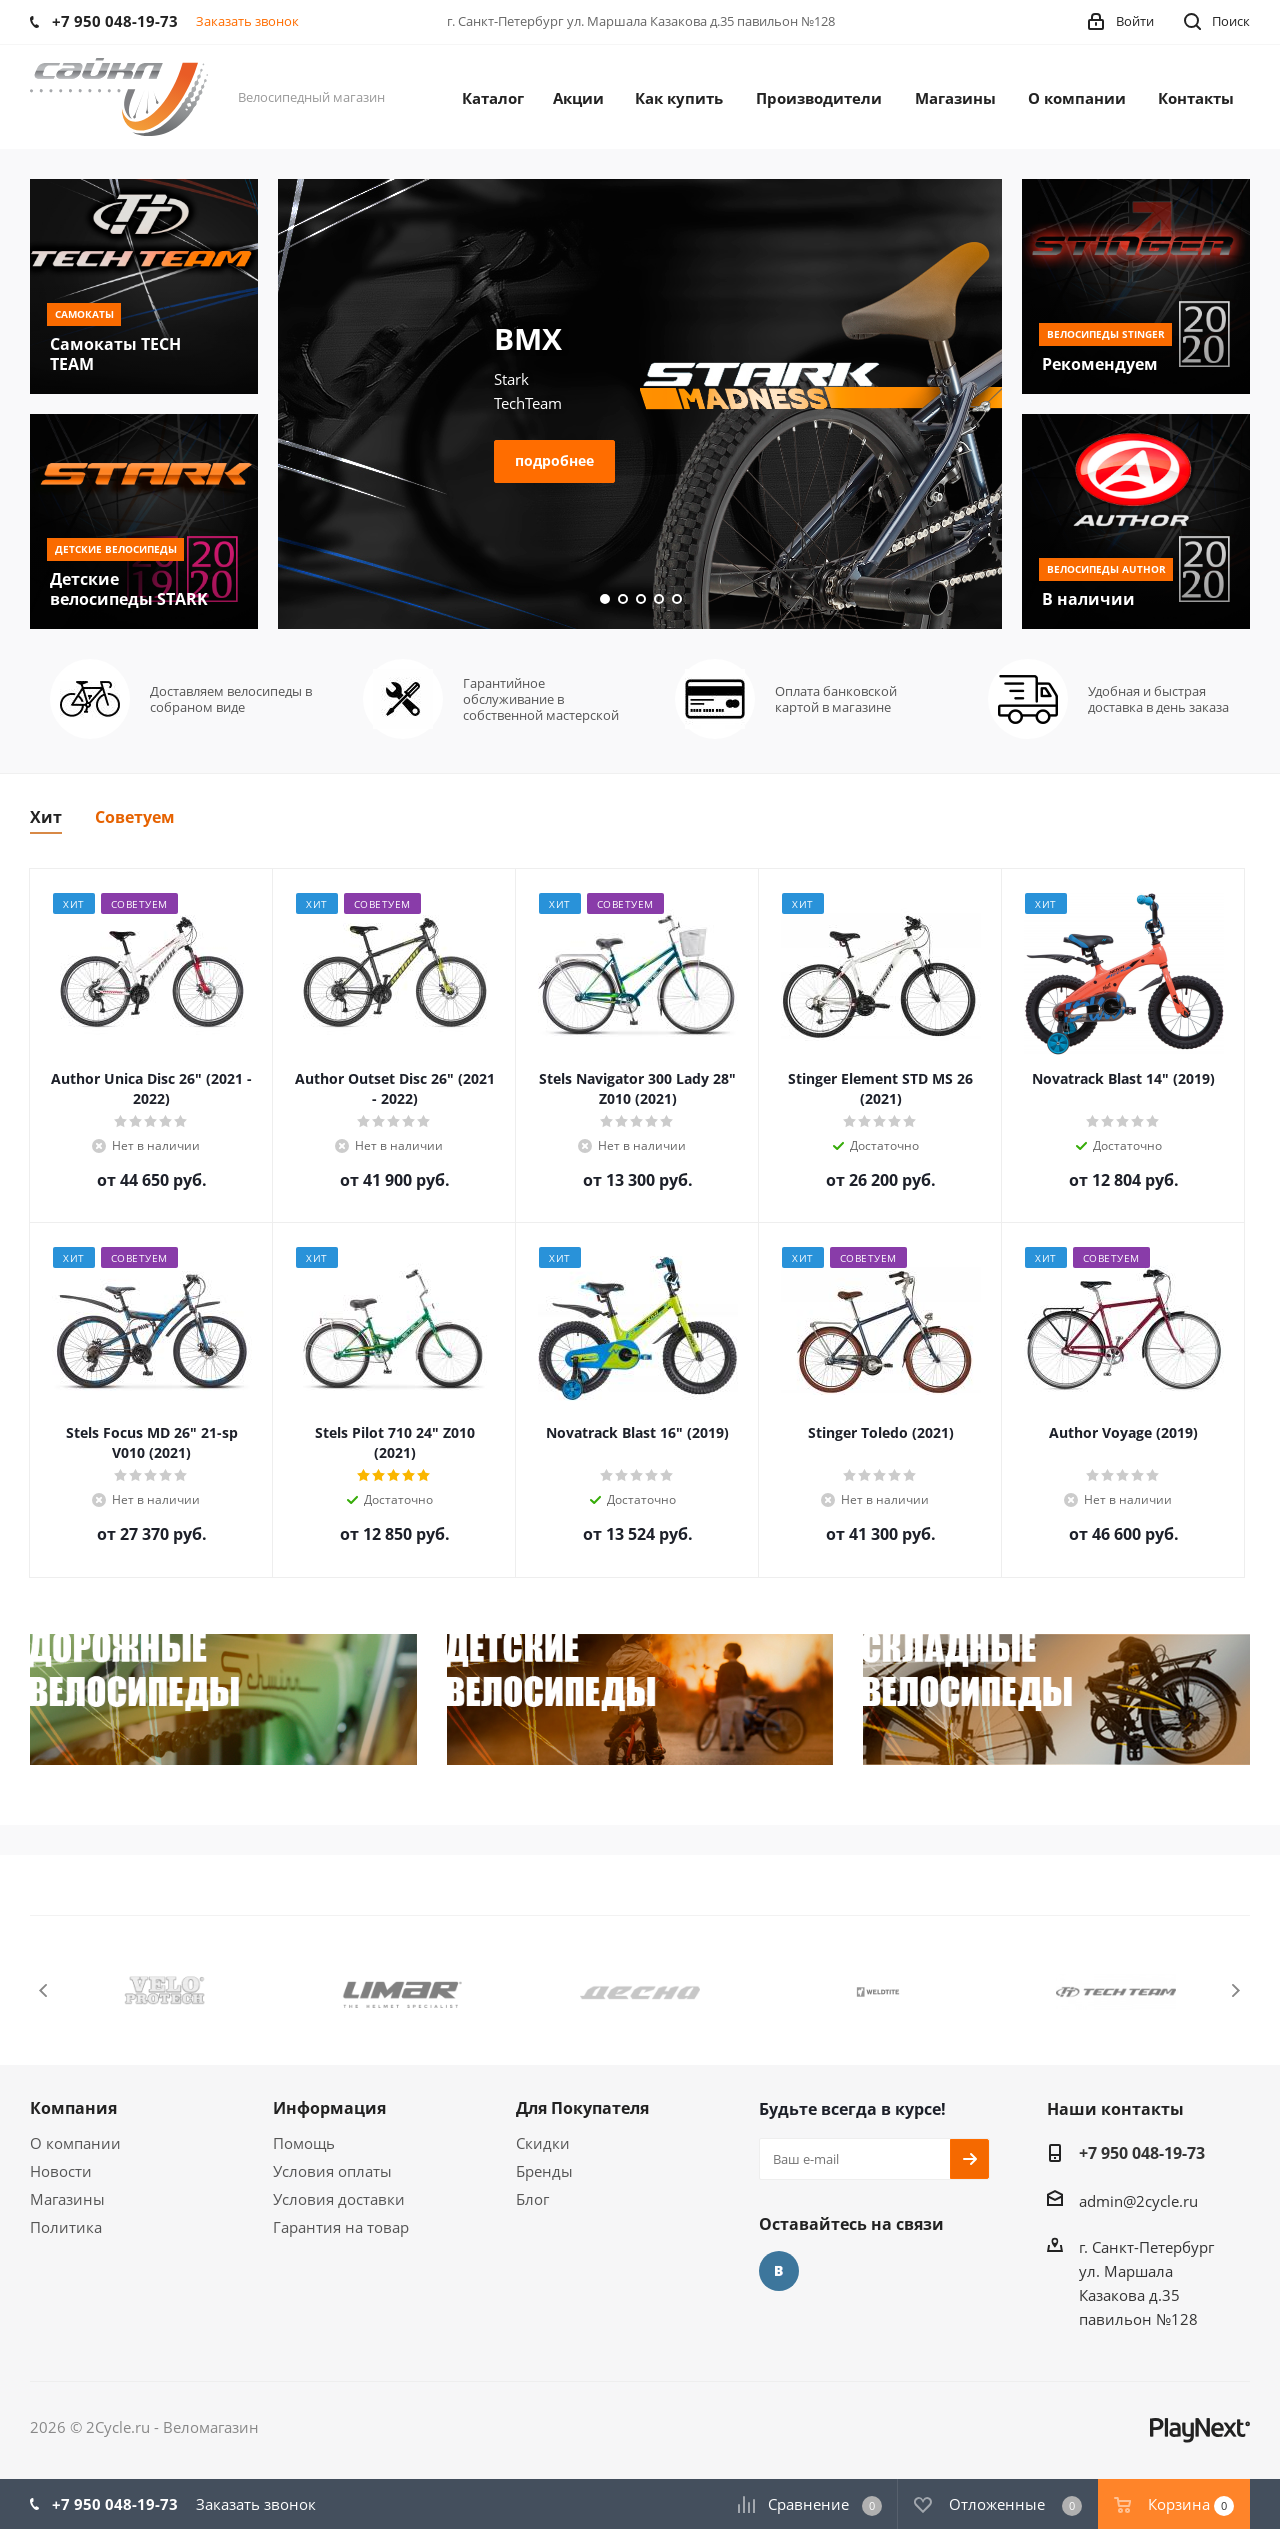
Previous (44, 1990)
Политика (66, 2227)
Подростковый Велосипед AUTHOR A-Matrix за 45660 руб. (458, 338)
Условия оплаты (332, 2171)
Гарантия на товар (341, 2227)
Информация (329, 2108)
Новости (61, 2171)
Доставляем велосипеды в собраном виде (231, 699)
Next (1235, 1990)
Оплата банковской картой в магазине (836, 699)
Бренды (544, 2171)
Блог (532, 2199)
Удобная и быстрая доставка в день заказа (1158, 699)
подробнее (400, 528)
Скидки (543, 2143)
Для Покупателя (582, 2108)
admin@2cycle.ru (1138, 2201)
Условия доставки (339, 2199)
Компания (73, 2108)
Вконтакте (779, 2271)
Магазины (67, 2199)
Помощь (304, 2143)
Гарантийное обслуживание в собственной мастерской (541, 699)
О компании (75, 2143)
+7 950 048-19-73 (1142, 2153)
